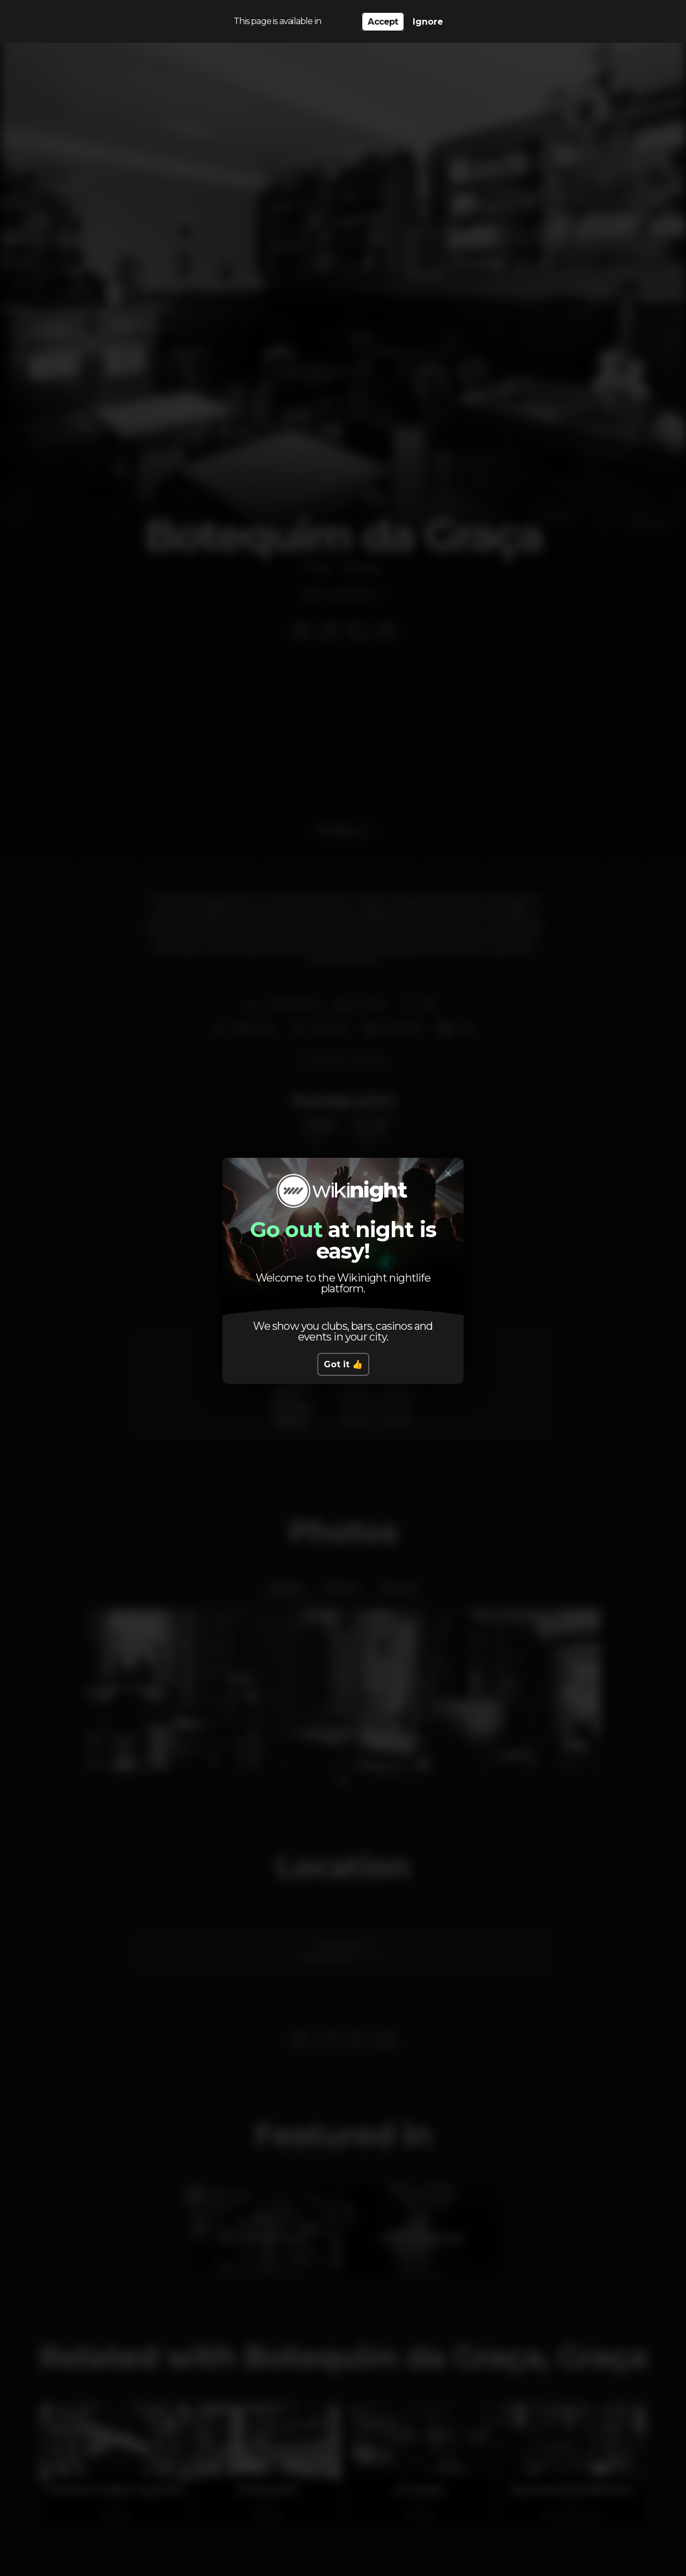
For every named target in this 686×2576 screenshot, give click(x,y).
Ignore (428, 22)
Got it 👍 (343, 1364)
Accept (383, 22)
